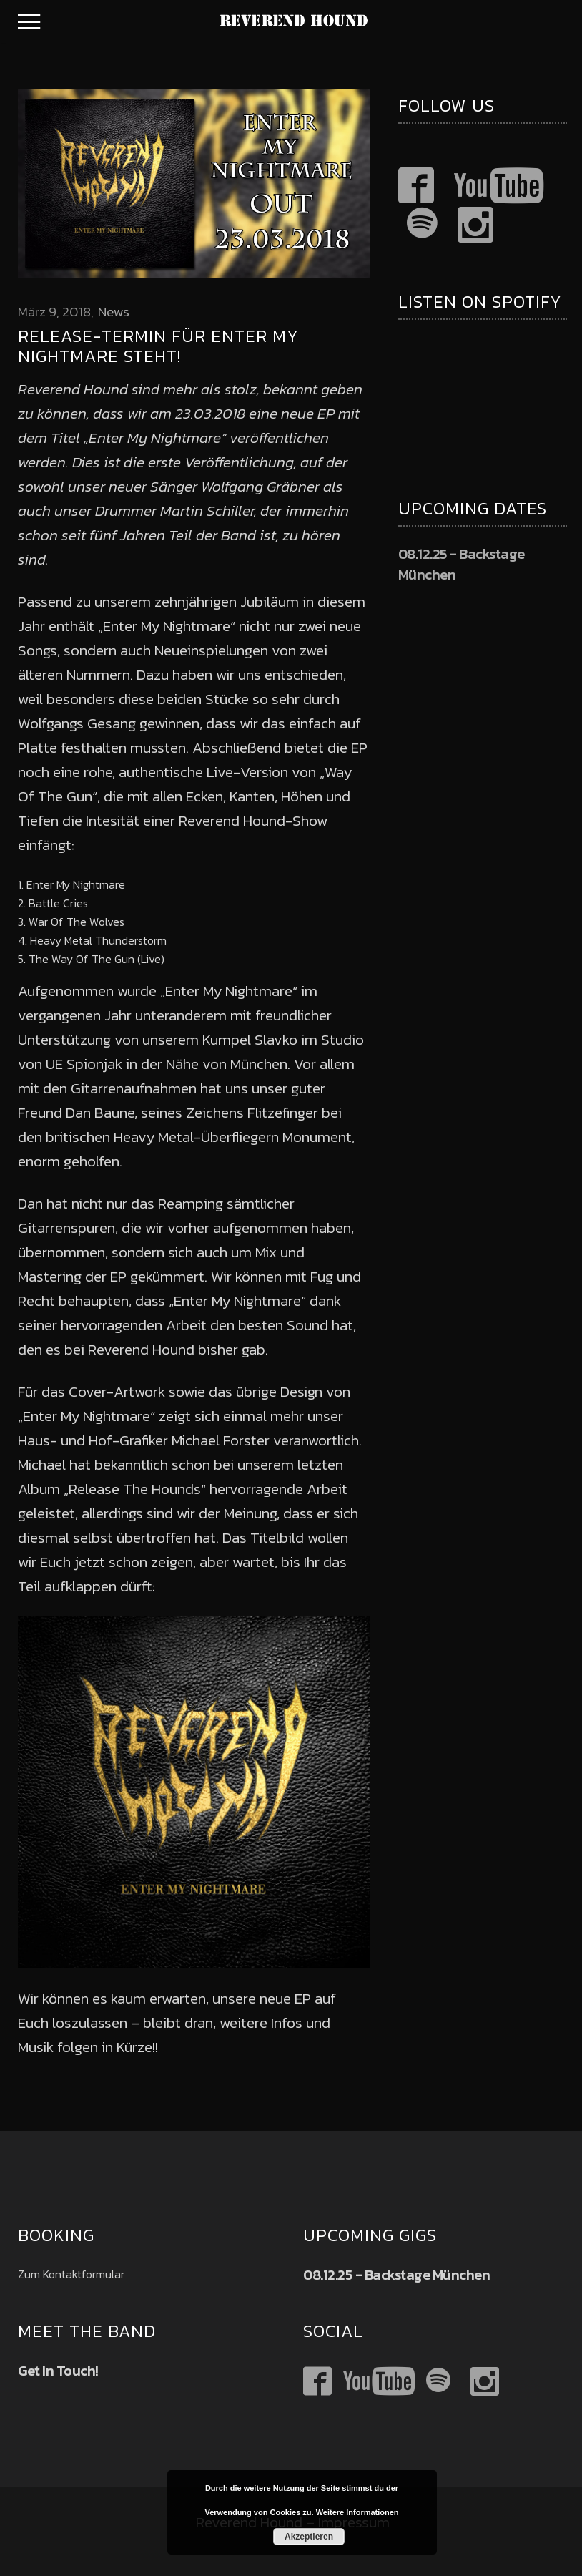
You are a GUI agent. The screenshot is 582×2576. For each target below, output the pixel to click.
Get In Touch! (58, 2370)
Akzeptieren (309, 2537)
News (113, 311)
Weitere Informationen (357, 2512)
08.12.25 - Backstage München (461, 564)
